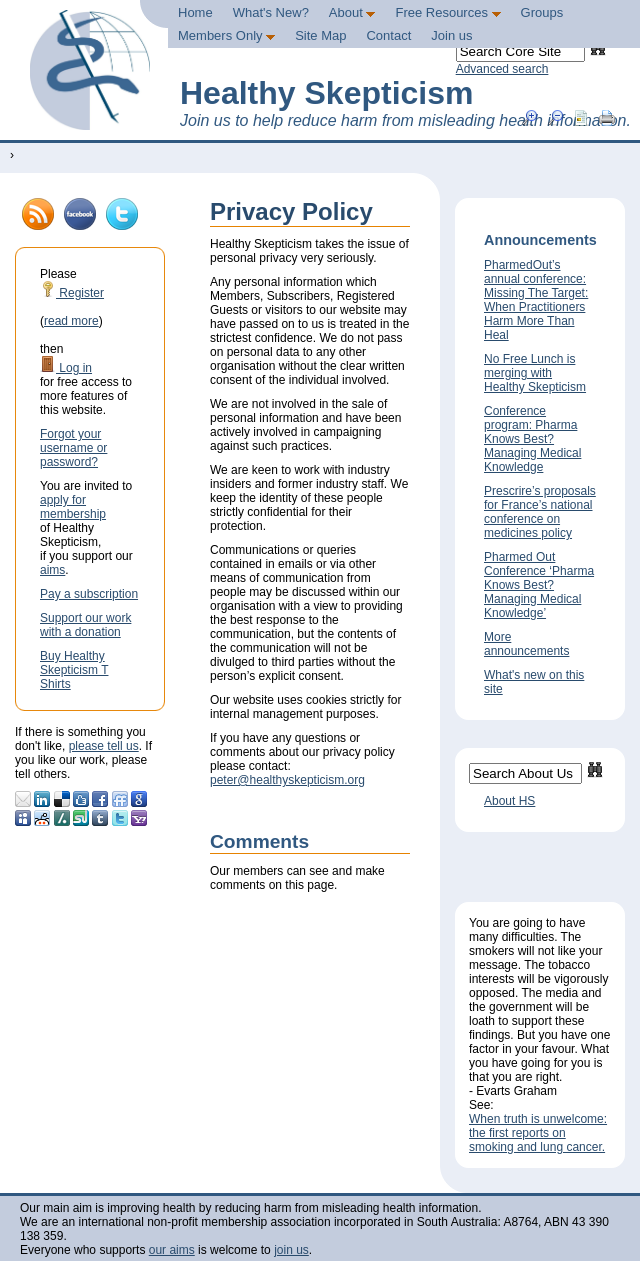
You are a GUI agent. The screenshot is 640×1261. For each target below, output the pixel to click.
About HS (509, 801)
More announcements (526, 644)
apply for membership (73, 507)
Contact (388, 35)
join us (291, 1250)
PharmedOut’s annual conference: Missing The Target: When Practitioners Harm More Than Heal (536, 300)
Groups (542, 12)
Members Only (226, 35)
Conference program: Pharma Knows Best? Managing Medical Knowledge (532, 439)
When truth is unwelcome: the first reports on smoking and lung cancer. (538, 1133)
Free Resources (447, 12)
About (352, 12)
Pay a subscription (89, 594)
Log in (66, 368)
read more (71, 321)
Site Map (320, 35)
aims (52, 570)
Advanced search (502, 69)
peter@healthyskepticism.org (287, 780)
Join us (451, 35)
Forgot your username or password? (73, 448)
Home (195, 12)
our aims (172, 1250)
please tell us (104, 746)
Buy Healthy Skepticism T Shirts (74, 670)
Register (72, 293)
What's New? (271, 12)
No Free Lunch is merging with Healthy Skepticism (535, 373)
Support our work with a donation (85, 625)
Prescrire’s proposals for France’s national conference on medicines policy (540, 512)
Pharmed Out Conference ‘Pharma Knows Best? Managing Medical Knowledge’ (539, 585)
